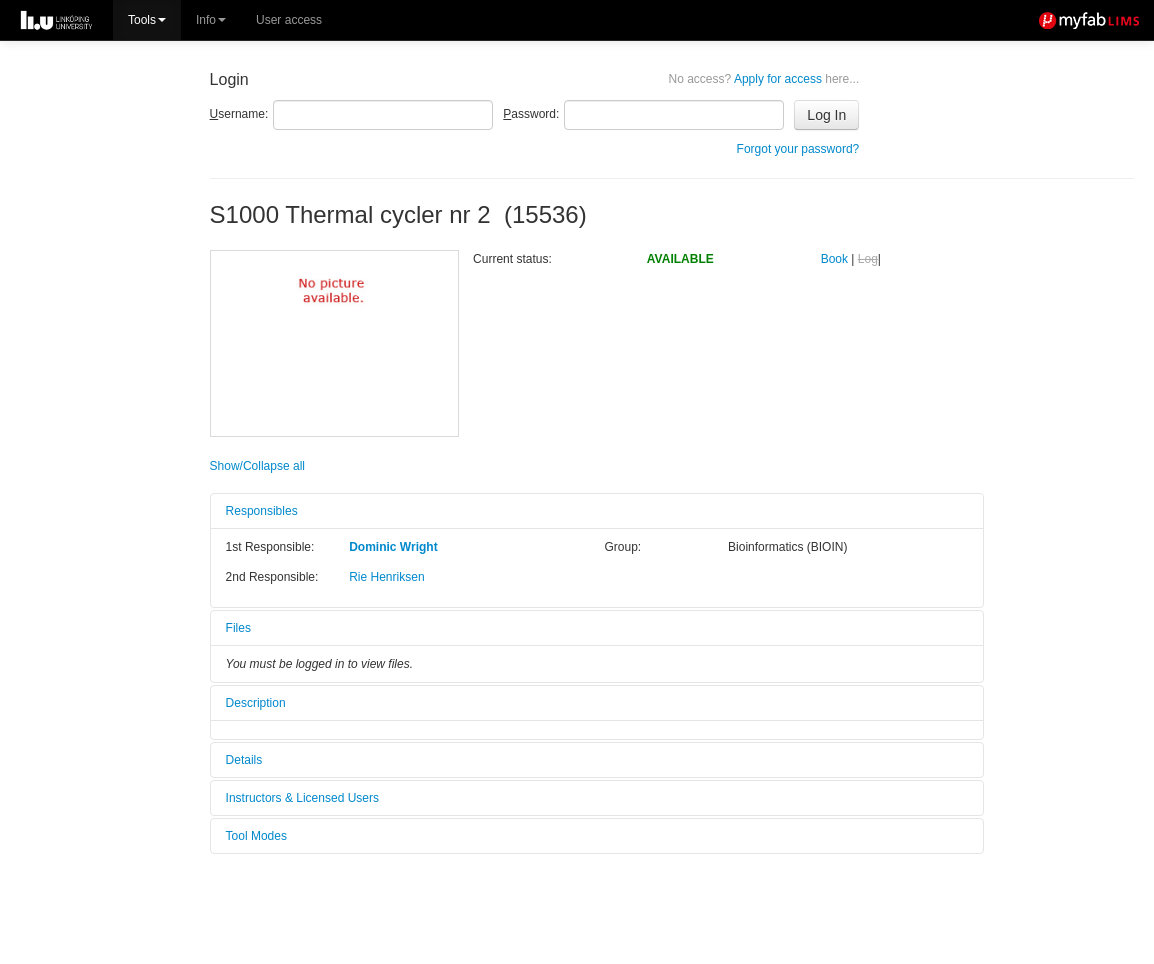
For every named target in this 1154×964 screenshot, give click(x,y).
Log (868, 259)
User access (289, 20)
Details (244, 760)
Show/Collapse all (257, 466)
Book (834, 259)
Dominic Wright (393, 547)
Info (211, 20)
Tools (147, 20)
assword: (531, 114)
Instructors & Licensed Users (302, 798)
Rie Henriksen (386, 577)
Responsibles (262, 511)
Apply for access (764, 79)
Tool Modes (256, 836)
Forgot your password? (798, 149)
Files (238, 628)
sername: (239, 114)
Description (256, 703)
